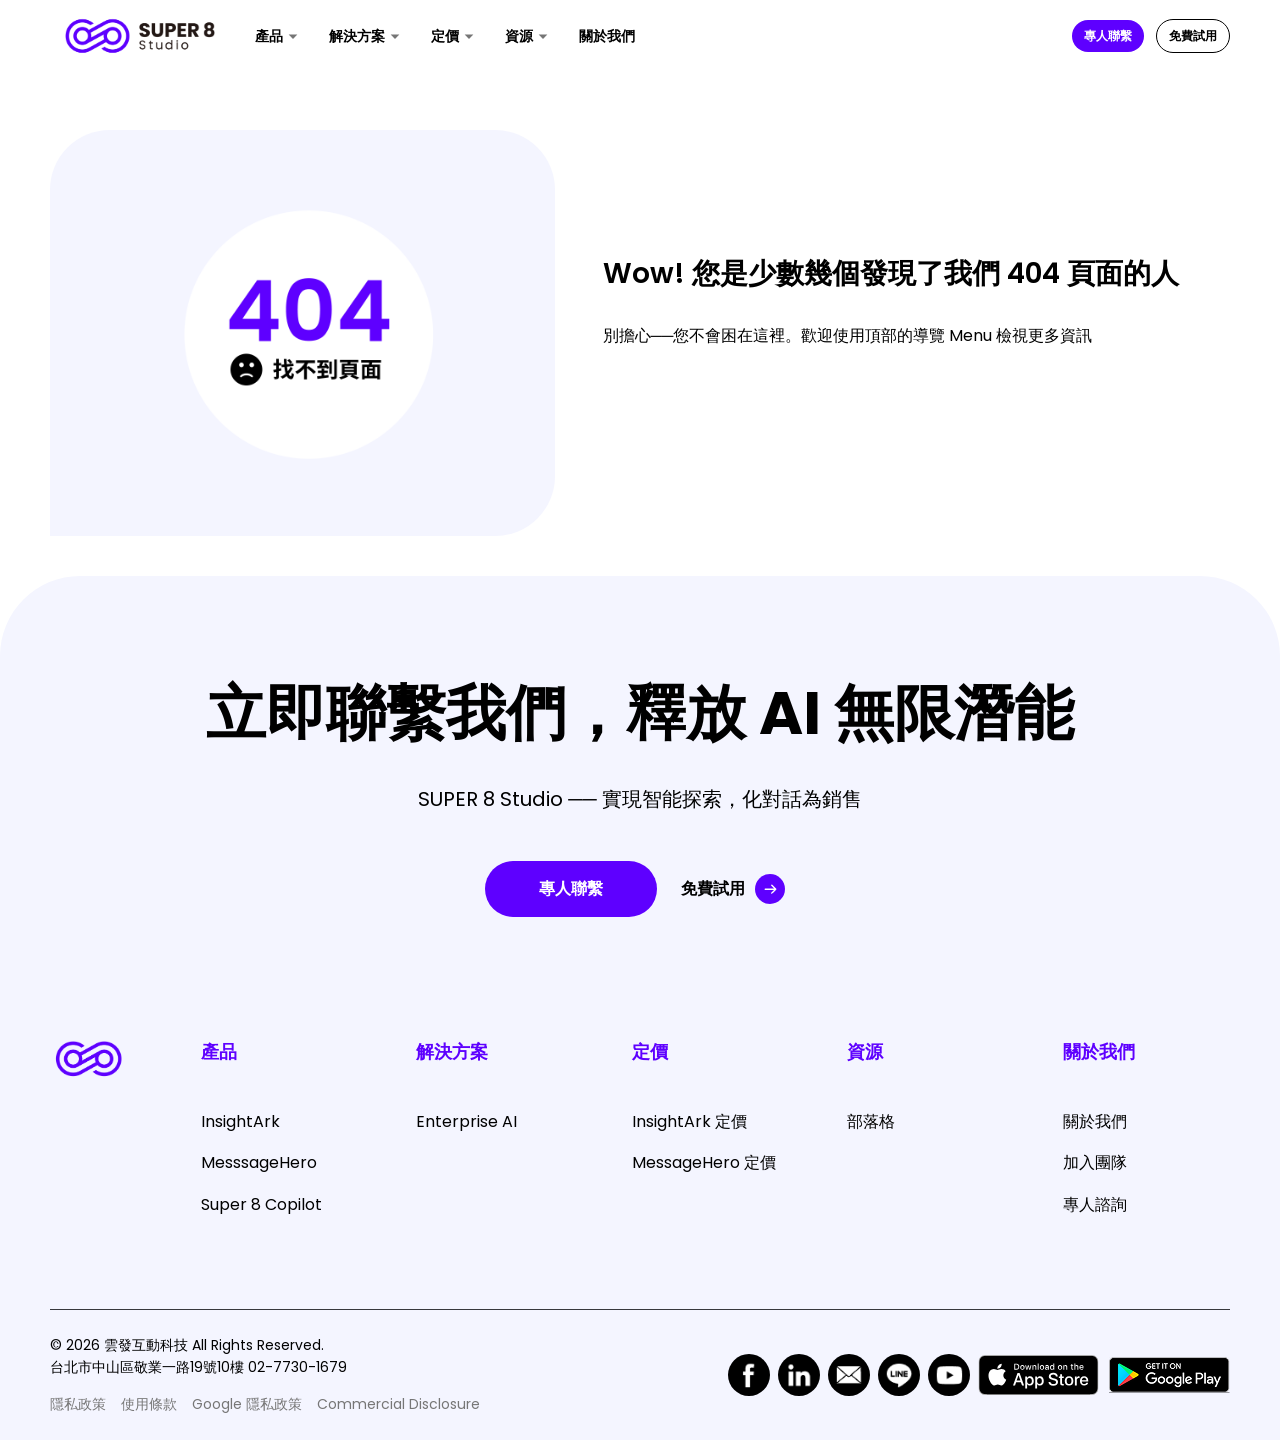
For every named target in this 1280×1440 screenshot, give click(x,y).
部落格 (871, 1121)
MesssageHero (259, 1162)
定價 (445, 36)
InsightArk (240, 1121)
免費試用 (1193, 35)
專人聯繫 (1108, 35)
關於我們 (607, 36)
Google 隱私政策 (247, 1404)
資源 (519, 36)
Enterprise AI (466, 1121)
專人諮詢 (1095, 1204)
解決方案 (357, 36)
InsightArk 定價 (689, 1121)
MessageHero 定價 (704, 1162)
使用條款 (149, 1404)
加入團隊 (1095, 1162)
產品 (269, 36)
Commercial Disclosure (398, 1404)
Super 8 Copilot (261, 1204)
